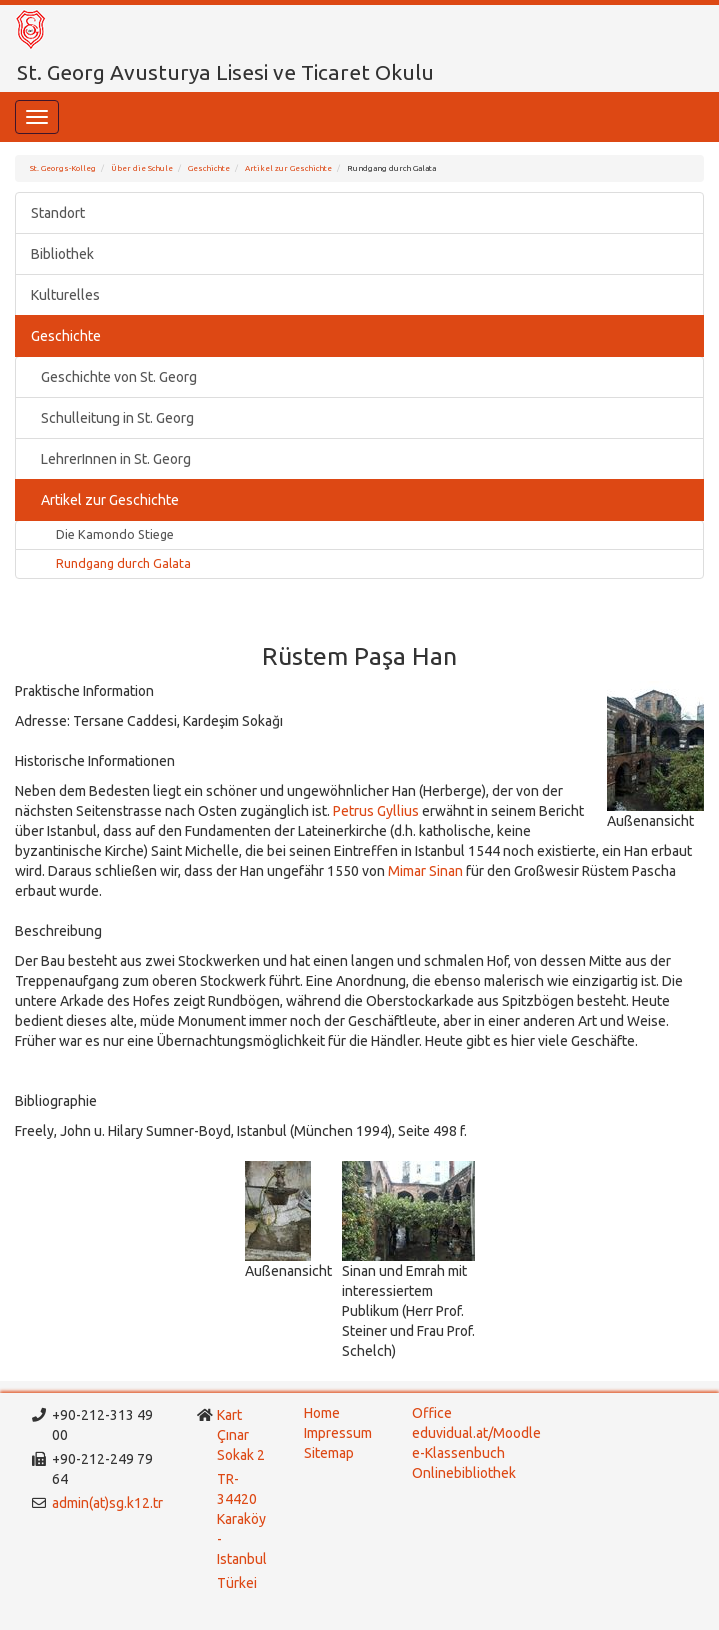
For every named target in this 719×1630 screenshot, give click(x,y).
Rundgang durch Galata (123, 563)
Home (322, 1413)
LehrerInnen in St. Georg (116, 459)
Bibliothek (62, 254)
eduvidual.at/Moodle (476, 1433)
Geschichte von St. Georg (119, 377)
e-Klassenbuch (458, 1453)
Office (432, 1413)
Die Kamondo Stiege (115, 534)
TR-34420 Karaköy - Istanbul (242, 1519)
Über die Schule (142, 168)
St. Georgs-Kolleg (63, 168)
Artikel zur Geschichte (288, 168)
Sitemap (329, 1453)
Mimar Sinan (427, 871)
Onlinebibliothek (464, 1473)
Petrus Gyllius (376, 811)
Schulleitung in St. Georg (117, 418)
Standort (58, 213)
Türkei (238, 1583)
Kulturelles (65, 295)
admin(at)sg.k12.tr (107, 1503)
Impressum (338, 1433)
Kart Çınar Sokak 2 (241, 1435)
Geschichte (209, 168)
